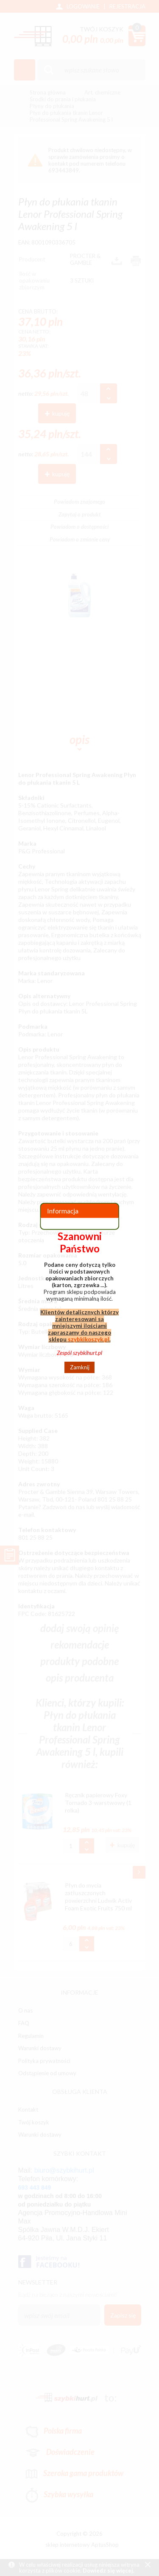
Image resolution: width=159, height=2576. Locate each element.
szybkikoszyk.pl (88, 1338)
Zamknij (79, 1367)
